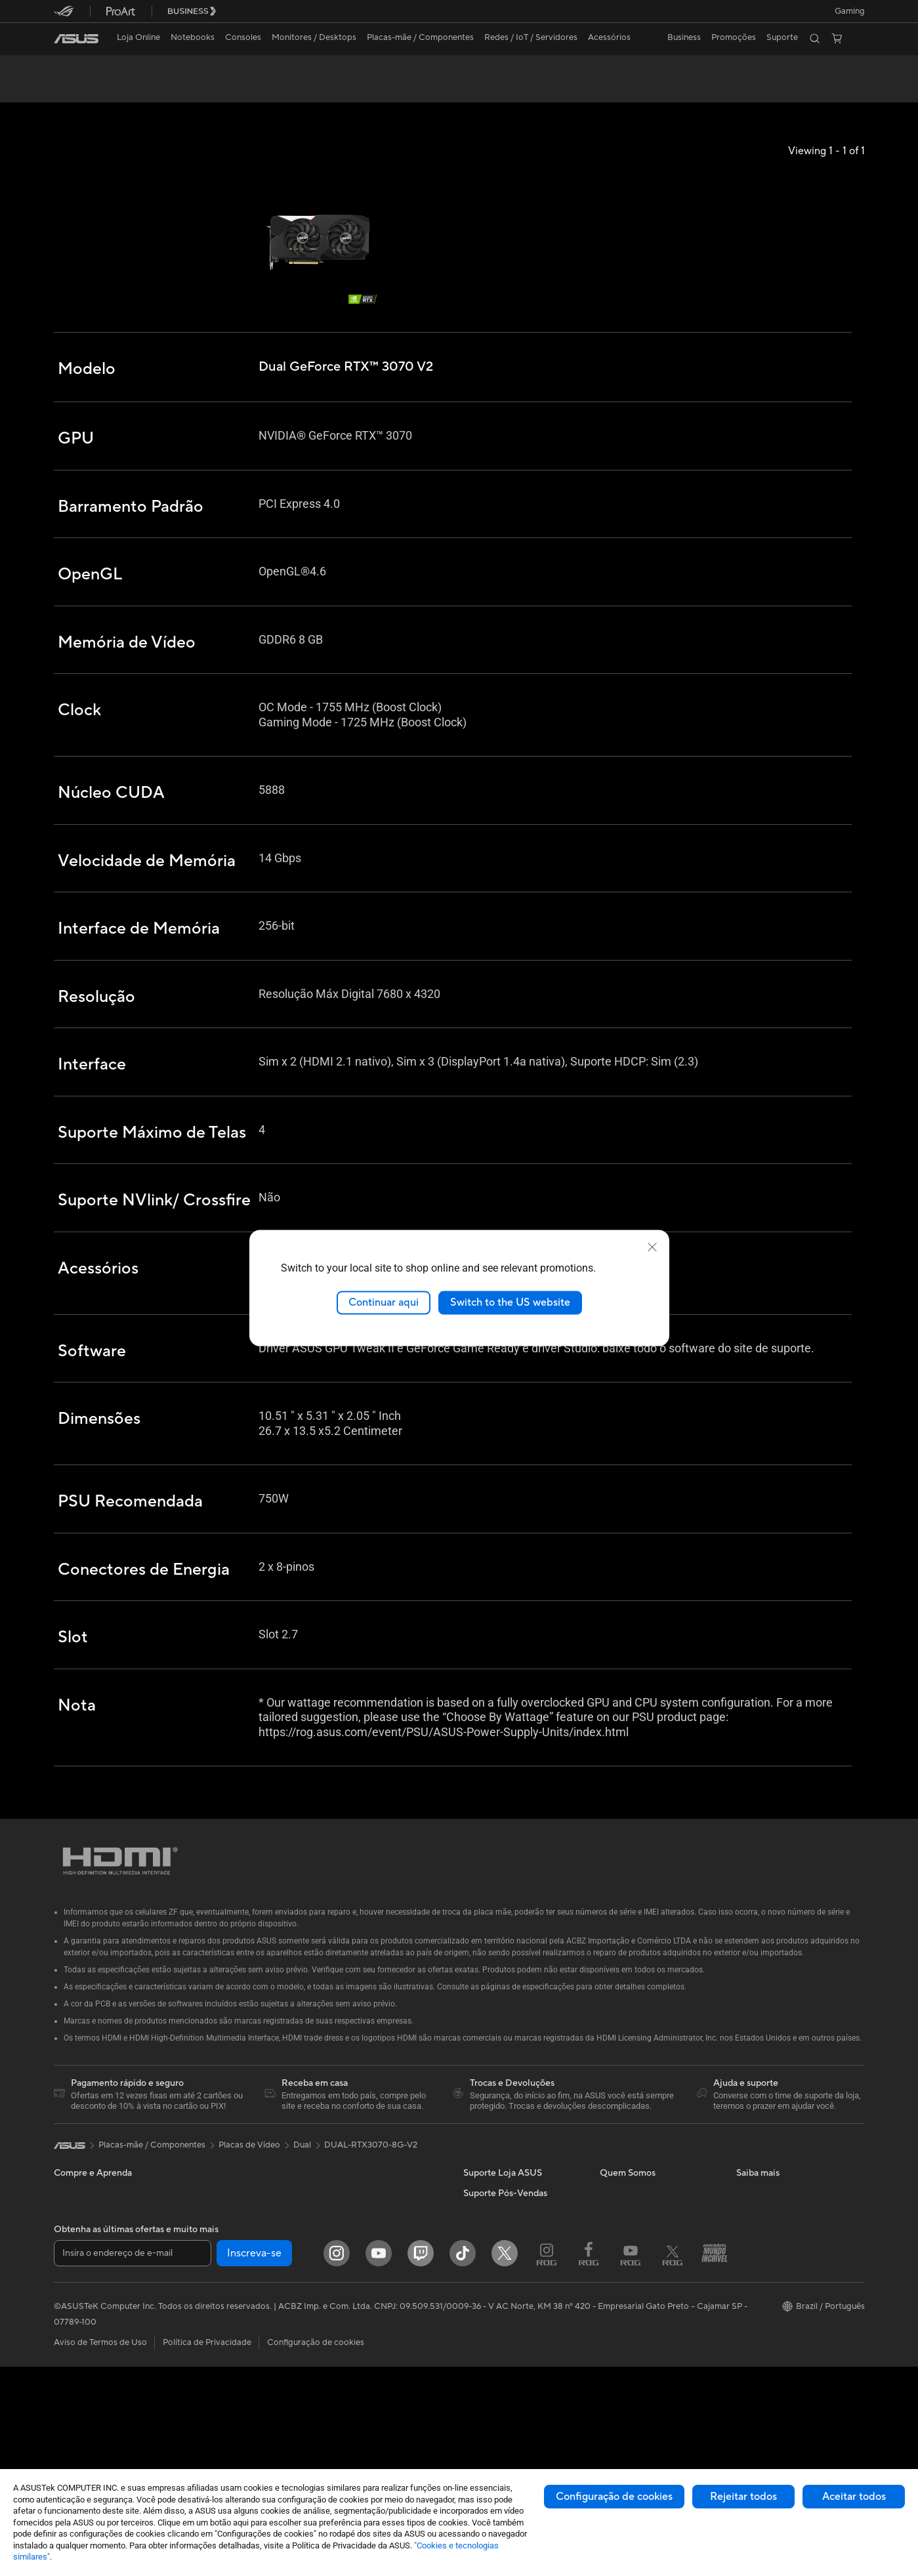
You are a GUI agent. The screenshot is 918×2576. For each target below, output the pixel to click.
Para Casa (73, 2261)
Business (684, 37)
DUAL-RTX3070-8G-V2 (370, 2193)
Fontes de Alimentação (233, 2340)
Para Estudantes (85, 2320)
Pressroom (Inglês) (636, 2260)
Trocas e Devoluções (503, 2260)
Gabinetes (208, 2320)
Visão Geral (74, 89)
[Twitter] (504, 2462)
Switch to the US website (510, 1302)
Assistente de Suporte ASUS (518, 2340)
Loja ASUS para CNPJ (642, 2330)
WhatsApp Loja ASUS (506, 2300)
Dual (302, 2193)
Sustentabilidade (768, 2300)
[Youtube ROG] (630, 2462)
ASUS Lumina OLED (775, 2260)
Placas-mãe (211, 2280)
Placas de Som (217, 2359)
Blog (609, 2369)
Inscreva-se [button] (254, 2462)
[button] (850, 11)
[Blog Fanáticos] (714, 2462)
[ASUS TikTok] (462, 2462)
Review (201, 89)
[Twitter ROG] (672, 2462)
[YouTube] (378, 2462)
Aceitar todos (854, 2496)
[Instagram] (336, 2462)
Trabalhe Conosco (635, 2349)
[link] (76, 38)
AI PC (747, 2240)
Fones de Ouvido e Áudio (373, 2360)
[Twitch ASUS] (420, 2462)
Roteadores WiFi (357, 2261)
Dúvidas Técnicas (496, 2359)
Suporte (250, 89)
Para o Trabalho (84, 2280)
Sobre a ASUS (627, 2240)
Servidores (346, 2300)
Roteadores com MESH (371, 2280)
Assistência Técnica (500, 2379)
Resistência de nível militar (787, 2280)
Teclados (342, 2340)
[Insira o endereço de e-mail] (132, 2462)
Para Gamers (79, 2340)
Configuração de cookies (614, 2496)
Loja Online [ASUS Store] (138, 37)
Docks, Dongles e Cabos (372, 2380)
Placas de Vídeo (220, 2300)
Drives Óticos (215, 2379)
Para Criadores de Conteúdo (109, 2300)
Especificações (141, 89)
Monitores (74, 2400)
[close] (652, 1247)
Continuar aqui (383, 1302)
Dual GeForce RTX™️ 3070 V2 (141, 68)
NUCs (201, 2240)
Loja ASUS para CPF (640, 2310)
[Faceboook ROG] (588, 2462)
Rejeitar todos (743, 2496)
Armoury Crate (765, 2339)
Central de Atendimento (509, 2280)
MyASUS (754, 2319)
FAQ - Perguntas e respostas (518, 2240)
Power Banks (350, 2399)
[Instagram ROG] (546, 2462)
